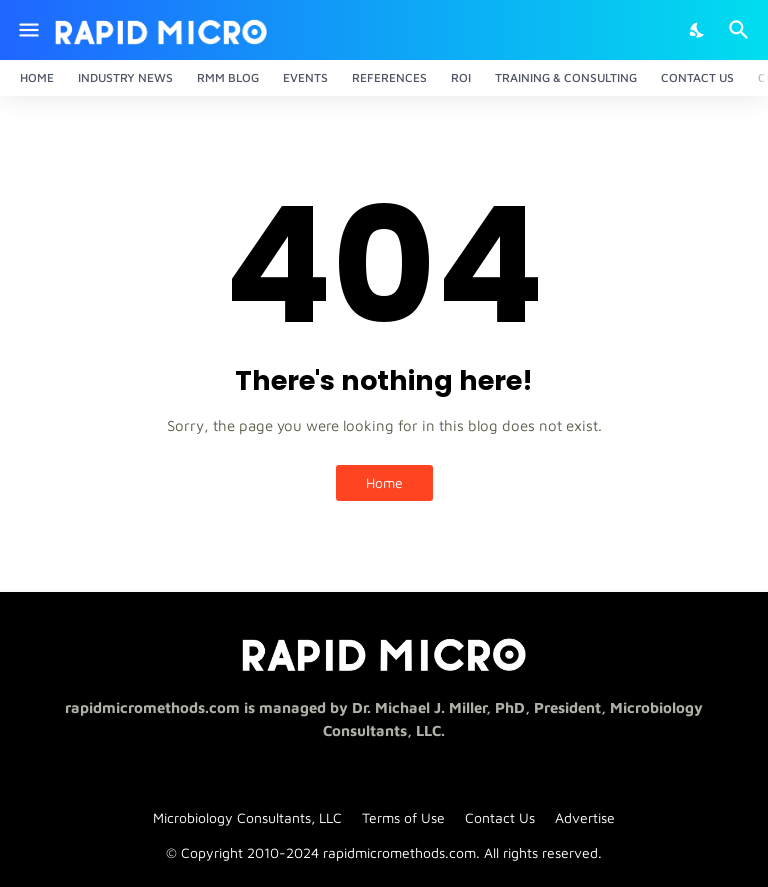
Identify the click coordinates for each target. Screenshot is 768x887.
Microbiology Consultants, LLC (247, 817)
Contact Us (697, 77)
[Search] (741, 30)
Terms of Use (403, 817)
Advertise (585, 817)
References (389, 77)
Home (37, 77)
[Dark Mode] (698, 30)
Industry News (125, 77)
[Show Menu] (27, 30)
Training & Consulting (566, 77)
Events (305, 77)
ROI (461, 77)
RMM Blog (228, 77)
